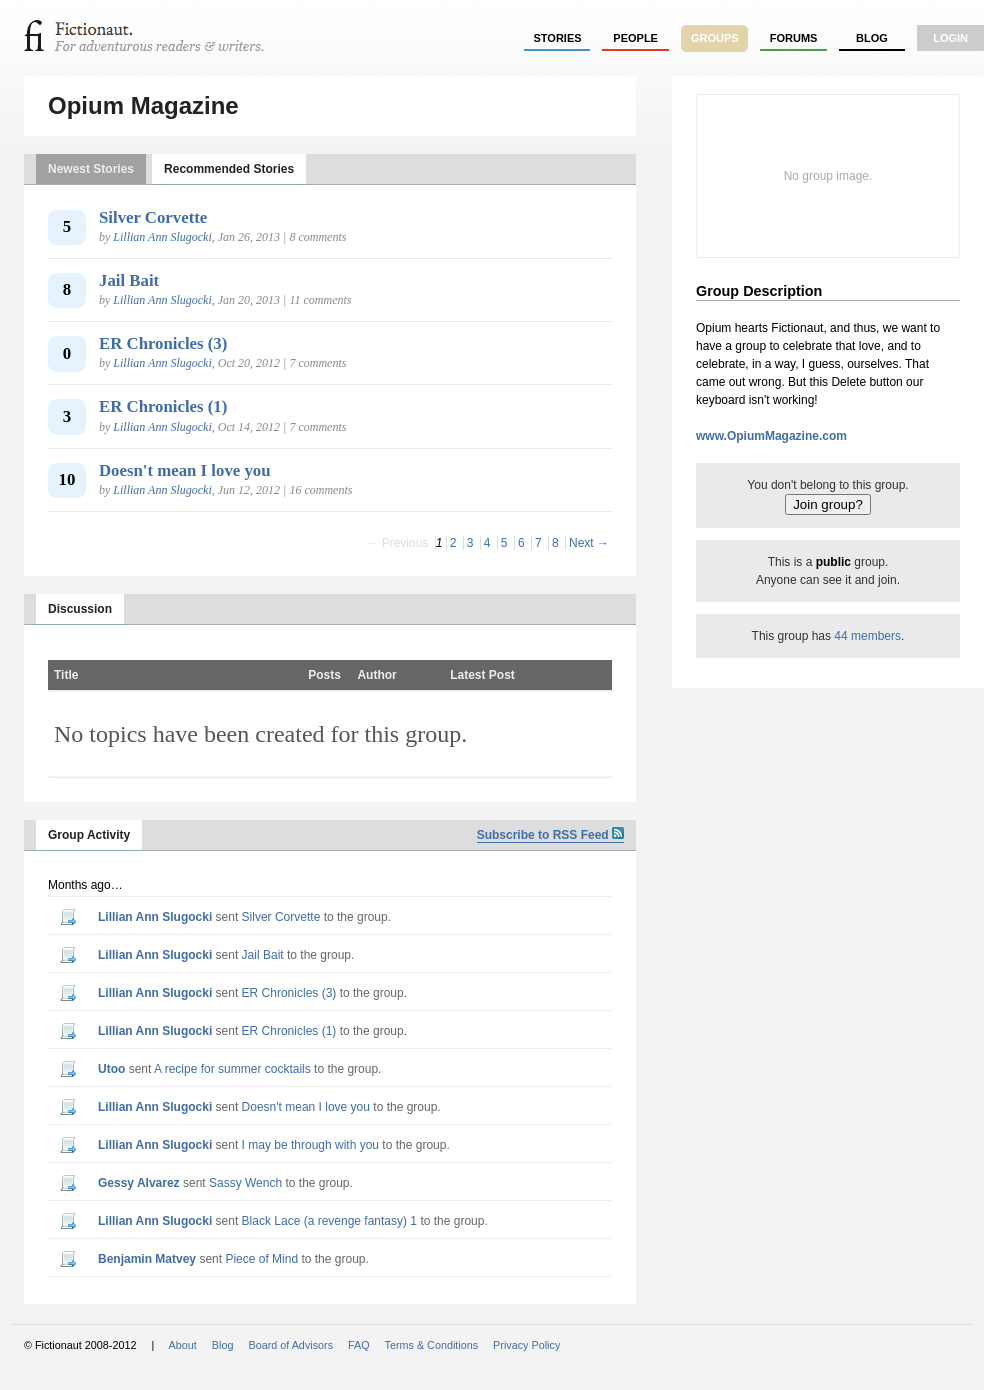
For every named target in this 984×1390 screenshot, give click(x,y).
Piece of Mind (261, 1259)
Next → (589, 543)
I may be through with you (310, 1145)
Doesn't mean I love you (185, 470)
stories (558, 38)
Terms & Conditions (432, 1345)
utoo (111, 1069)
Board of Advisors (290, 1345)
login (950, 38)
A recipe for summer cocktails (232, 1069)
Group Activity (89, 835)
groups (715, 38)
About (183, 1345)
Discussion (80, 609)
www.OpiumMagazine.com (771, 436)
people (635, 38)
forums (794, 38)
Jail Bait (129, 280)
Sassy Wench (245, 1183)
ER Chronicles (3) (163, 343)
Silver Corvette (153, 217)
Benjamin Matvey (147, 1259)
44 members (867, 636)
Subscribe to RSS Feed (550, 835)
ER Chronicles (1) (163, 406)
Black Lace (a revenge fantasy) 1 (329, 1221)
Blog (872, 38)
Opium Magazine (143, 105)
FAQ (359, 1345)
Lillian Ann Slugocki (162, 237)
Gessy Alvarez (139, 1183)
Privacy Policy (526, 1345)
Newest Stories (91, 169)
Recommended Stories (229, 169)
